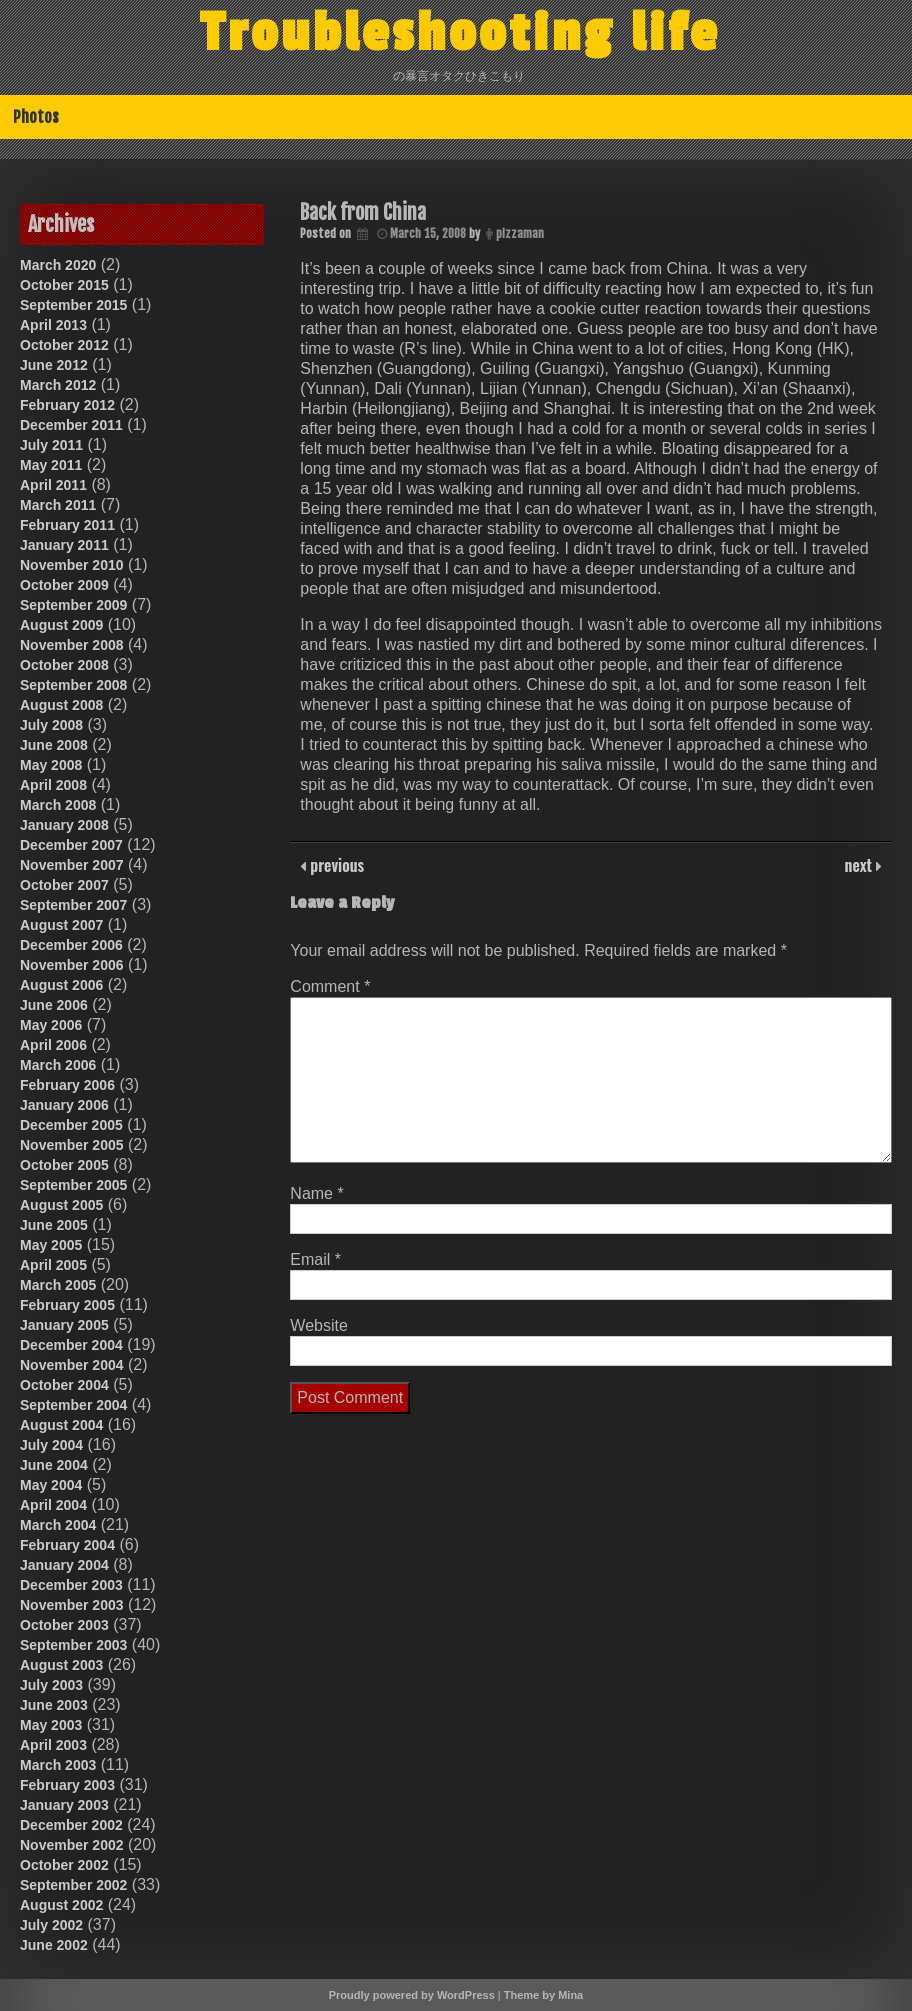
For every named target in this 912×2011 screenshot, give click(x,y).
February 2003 (67, 1785)
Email (315, 1259)
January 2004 (64, 1565)
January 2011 (64, 545)
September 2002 (73, 1885)
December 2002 (71, 1825)
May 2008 (51, 765)
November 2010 (72, 565)
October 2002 (64, 1865)
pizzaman (520, 233)
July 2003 (51, 1685)
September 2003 (73, 1645)
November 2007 (72, 865)
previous (335, 865)
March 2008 (58, 805)
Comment (330, 986)
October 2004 (64, 1385)
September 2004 (73, 1405)
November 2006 (72, 965)
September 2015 (73, 305)
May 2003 (51, 1725)
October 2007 (64, 885)
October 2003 (64, 1625)
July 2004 (51, 1445)
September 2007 (73, 905)
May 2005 (51, 1245)
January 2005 (64, 1325)
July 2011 (51, 445)
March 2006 (58, 1065)
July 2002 (51, 1925)
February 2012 (67, 405)
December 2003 (71, 1585)
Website (319, 1325)
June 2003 (54, 1705)
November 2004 (72, 1365)
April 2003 (53, 1745)
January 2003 (64, 1805)
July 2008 (51, 725)
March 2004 (58, 1525)
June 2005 (54, 1225)
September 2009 (73, 605)
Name (316, 1193)
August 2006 (61, 985)
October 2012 (64, 345)
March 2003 (58, 1765)
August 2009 (61, 625)
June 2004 (54, 1465)
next (860, 865)
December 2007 (71, 845)
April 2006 (53, 1045)
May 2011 (51, 465)
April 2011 (53, 485)
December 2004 (71, 1345)
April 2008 (53, 785)
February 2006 (67, 1085)
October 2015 (64, 285)
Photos (36, 117)
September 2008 (73, 685)
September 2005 (73, 1185)
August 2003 (61, 1665)
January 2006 (64, 1105)
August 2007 (61, 925)
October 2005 (64, 1165)
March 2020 (58, 265)
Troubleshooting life (460, 33)
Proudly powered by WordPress (412, 1995)
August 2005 (61, 1205)
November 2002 (72, 1845)
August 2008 (61, 705)
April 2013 (53, 325)
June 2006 (54, 1005)
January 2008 (64, 825)
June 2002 (54, 1945)
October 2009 (64, 585)
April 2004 (53, 1505)
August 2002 (61, 1905)
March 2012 (58, 385)
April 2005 (53, 1265)
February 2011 (67, 525)
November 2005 (72, 1145)
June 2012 (54, 365)
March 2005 (58, 1285)
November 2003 (72, 1605)
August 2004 (61, 1425)
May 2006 (51, 1025)
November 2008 (72, 645)
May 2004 (51, 1485)
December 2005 (71, 1125)
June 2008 (54, 745)
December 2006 (71, 945)
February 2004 (67, 1545)
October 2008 (64, 665)
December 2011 (71, 425)
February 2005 (67, 1305)
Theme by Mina (543, 1995)
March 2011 (58, 505)
